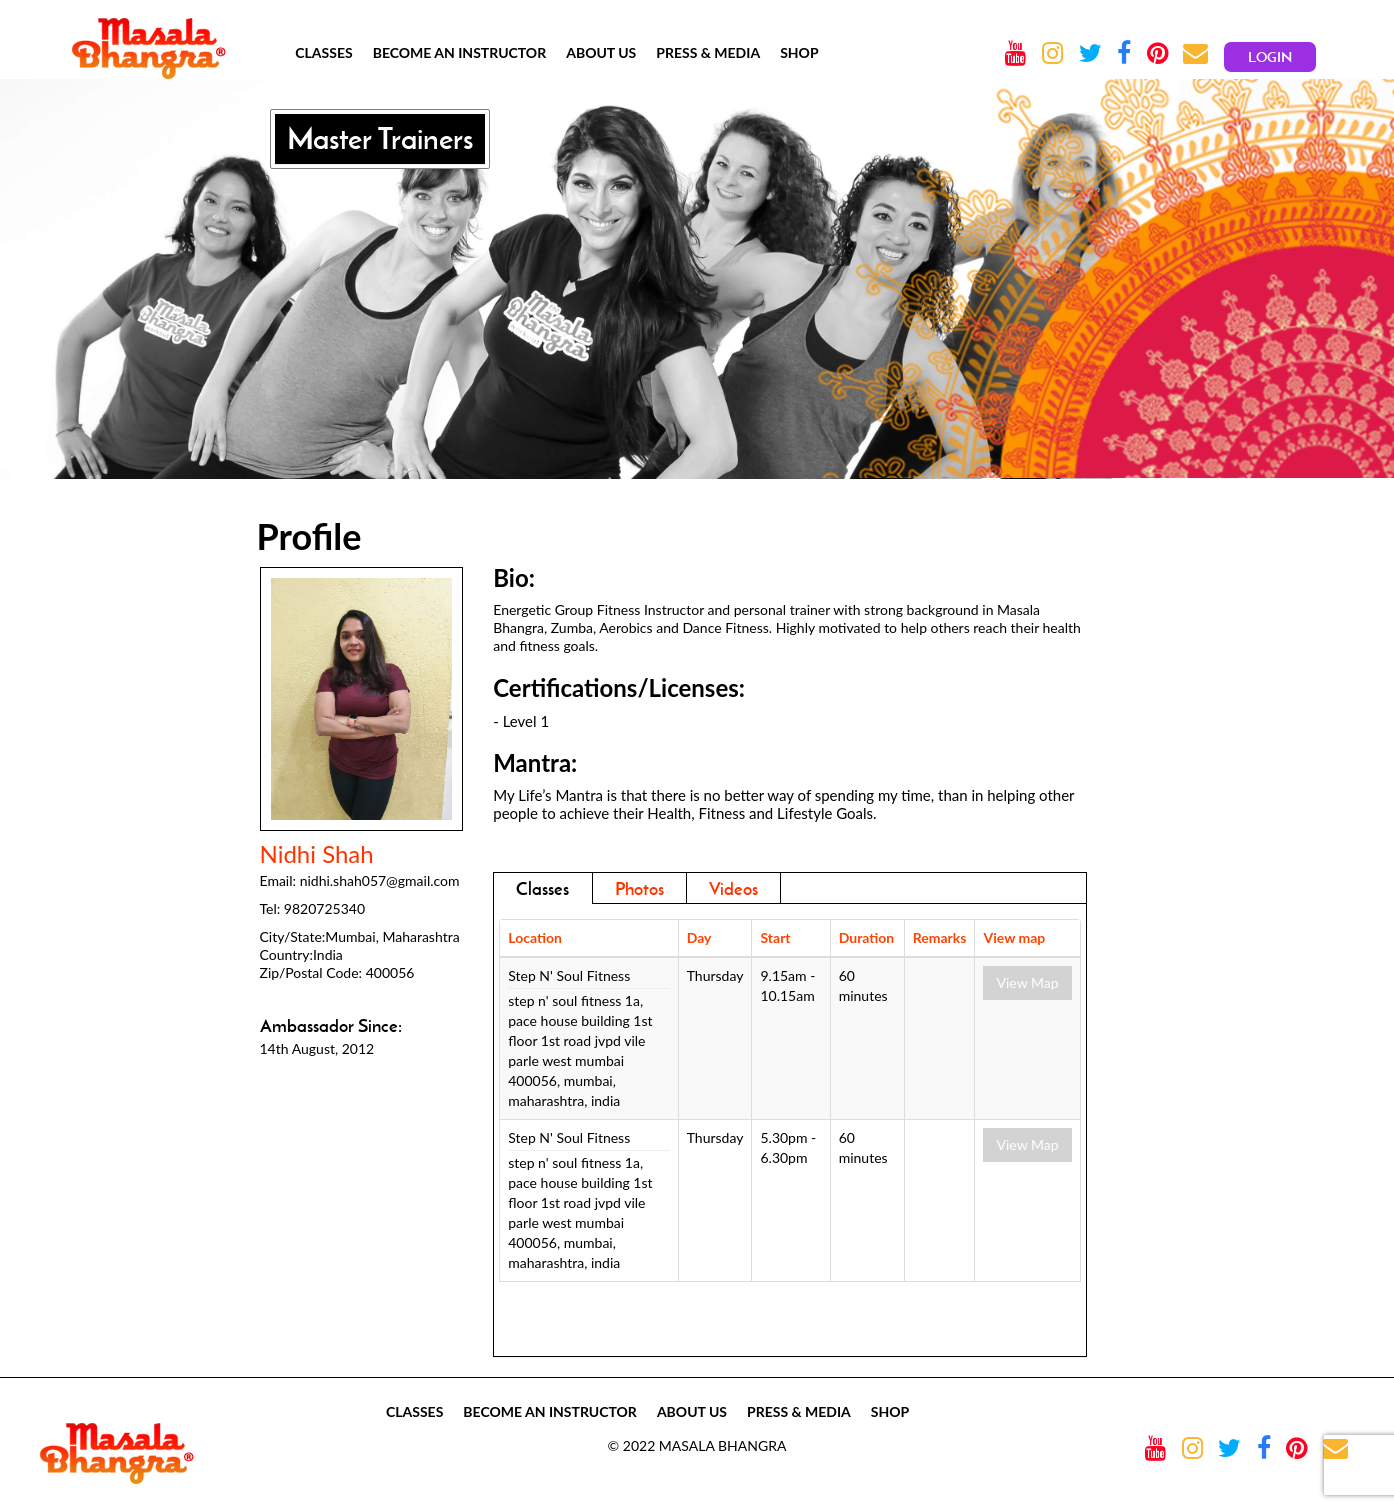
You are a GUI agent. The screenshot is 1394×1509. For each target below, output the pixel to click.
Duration (867, 937)
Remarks (940, 937)
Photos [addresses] (639, 888)
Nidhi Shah (317, 854)
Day (699, 937)
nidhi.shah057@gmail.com (380, 880)
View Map (1027, 982)
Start (775, 937)
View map (1014, 937)
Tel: (270, 908)
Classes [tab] (542, 888)
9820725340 (324, 908)
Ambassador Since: (331, 1026)
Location (535, 937)
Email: (278, 880)
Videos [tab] (733, 888)
